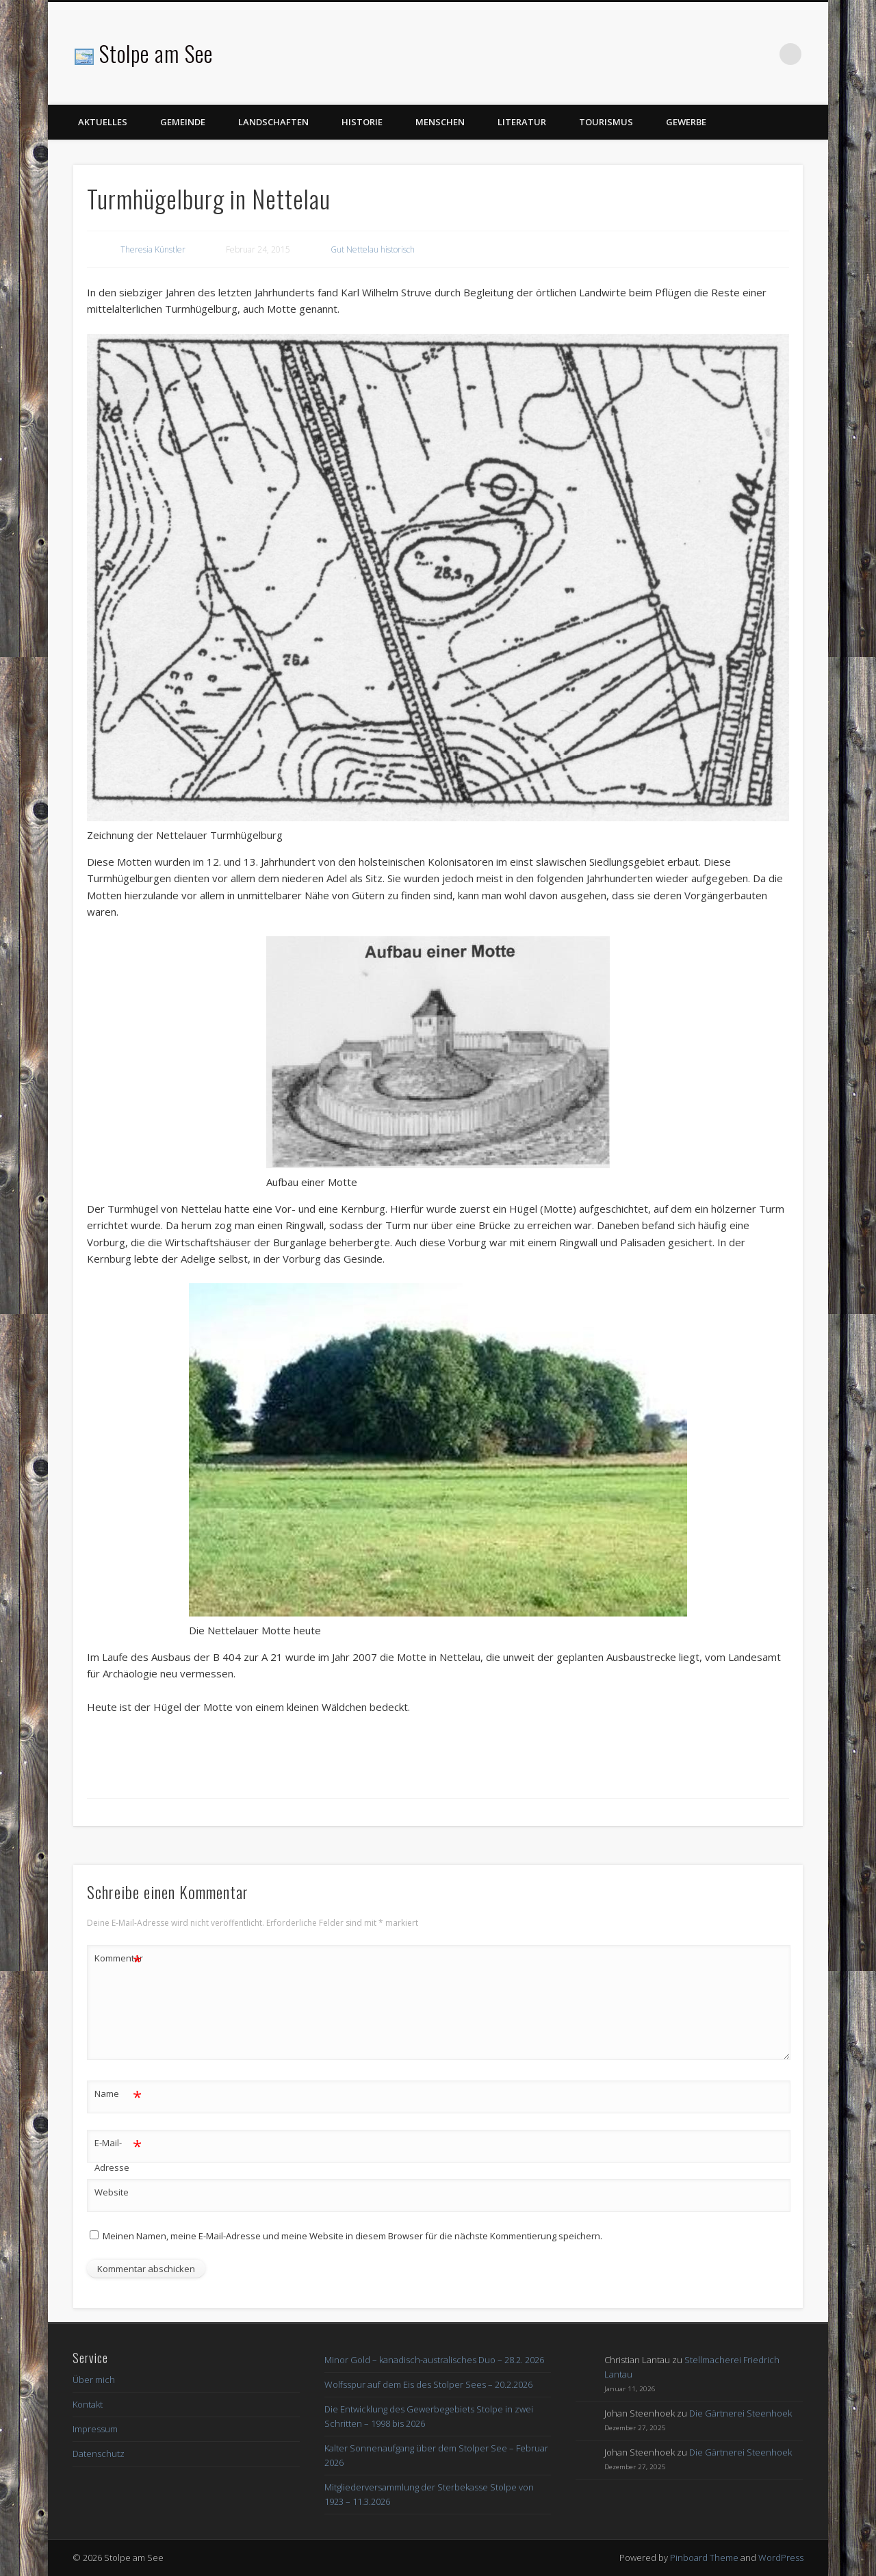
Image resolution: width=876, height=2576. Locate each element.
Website (111, 2192)
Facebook (762, 54)
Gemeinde (182, 122)
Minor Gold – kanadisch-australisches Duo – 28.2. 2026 (434, 2360)
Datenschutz (99, 2453)
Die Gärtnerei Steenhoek (740, 2413)
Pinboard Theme (704, 2557)
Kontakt (88, 2404)
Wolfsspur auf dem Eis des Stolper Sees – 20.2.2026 (428, 2384)
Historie (362, 122)
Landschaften (273, 122)
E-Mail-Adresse (118, 2152)
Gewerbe (686, 122)
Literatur (522, 122)
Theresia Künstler (152, 249)
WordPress (780, 2557)
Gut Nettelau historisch (373, 249)
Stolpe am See (156, 53)
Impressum (95, 2429)
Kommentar (118, 1958)
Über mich (94, 2379)
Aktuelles (102, 122)
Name (118, 2094)
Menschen (440, 122)
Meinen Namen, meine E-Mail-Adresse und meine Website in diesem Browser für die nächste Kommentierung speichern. (352, 2236)
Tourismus (606, 122)
